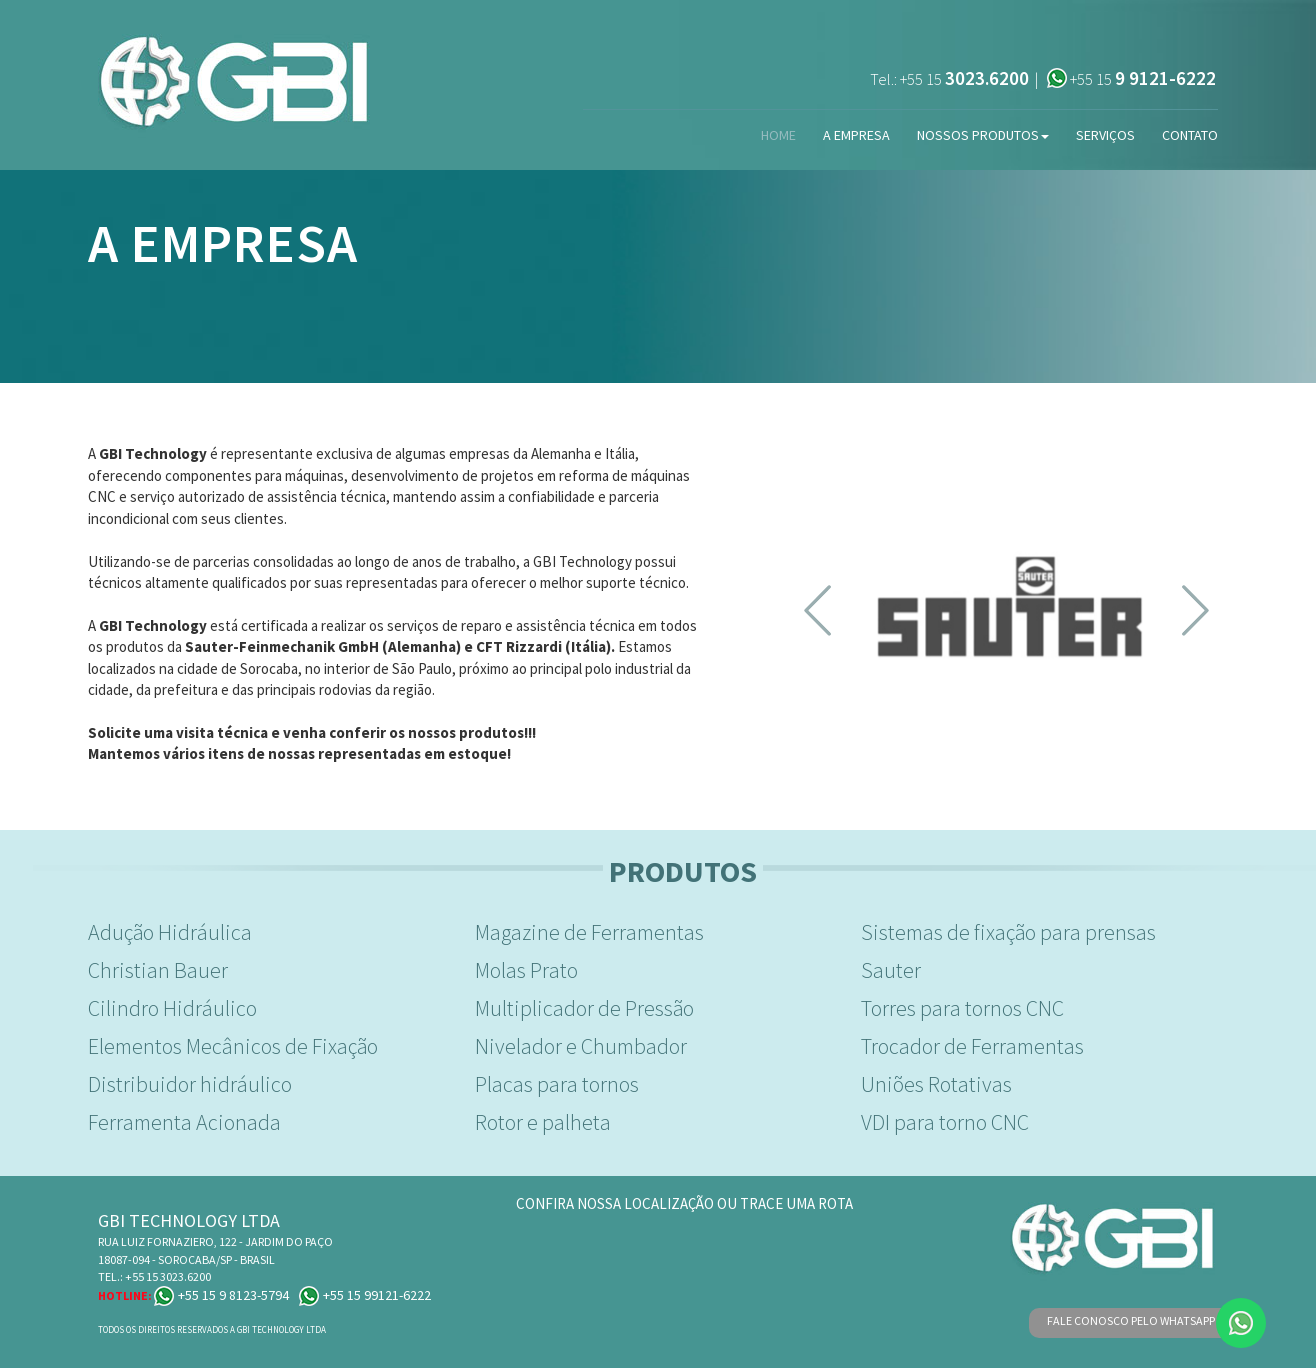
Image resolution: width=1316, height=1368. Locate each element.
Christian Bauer (158, 970)
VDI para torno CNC (945, 1122)
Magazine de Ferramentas (589, 932)
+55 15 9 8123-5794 (221, 1295)
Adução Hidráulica (170, 932)
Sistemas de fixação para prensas (1008, 932)
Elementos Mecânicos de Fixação (233, 1046)
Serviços (1105, 135)
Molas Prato (526, 970)
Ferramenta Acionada (184, 1122)
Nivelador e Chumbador (581, 1046)
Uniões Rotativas (936, 1084)
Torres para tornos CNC (962, 1008)
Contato (1190, 135)
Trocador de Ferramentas (972, 1046)
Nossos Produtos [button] (983, 135)
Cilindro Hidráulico (172, 1008)
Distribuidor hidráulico (190, 1084)
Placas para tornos (557, 1084)
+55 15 (964, 79)
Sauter (891, 970)
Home (778, 135)
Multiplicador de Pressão (584, 1008)
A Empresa (856, 135)
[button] (817, 611)
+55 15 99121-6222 (365, 1295)
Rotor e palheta (543, 1122)
